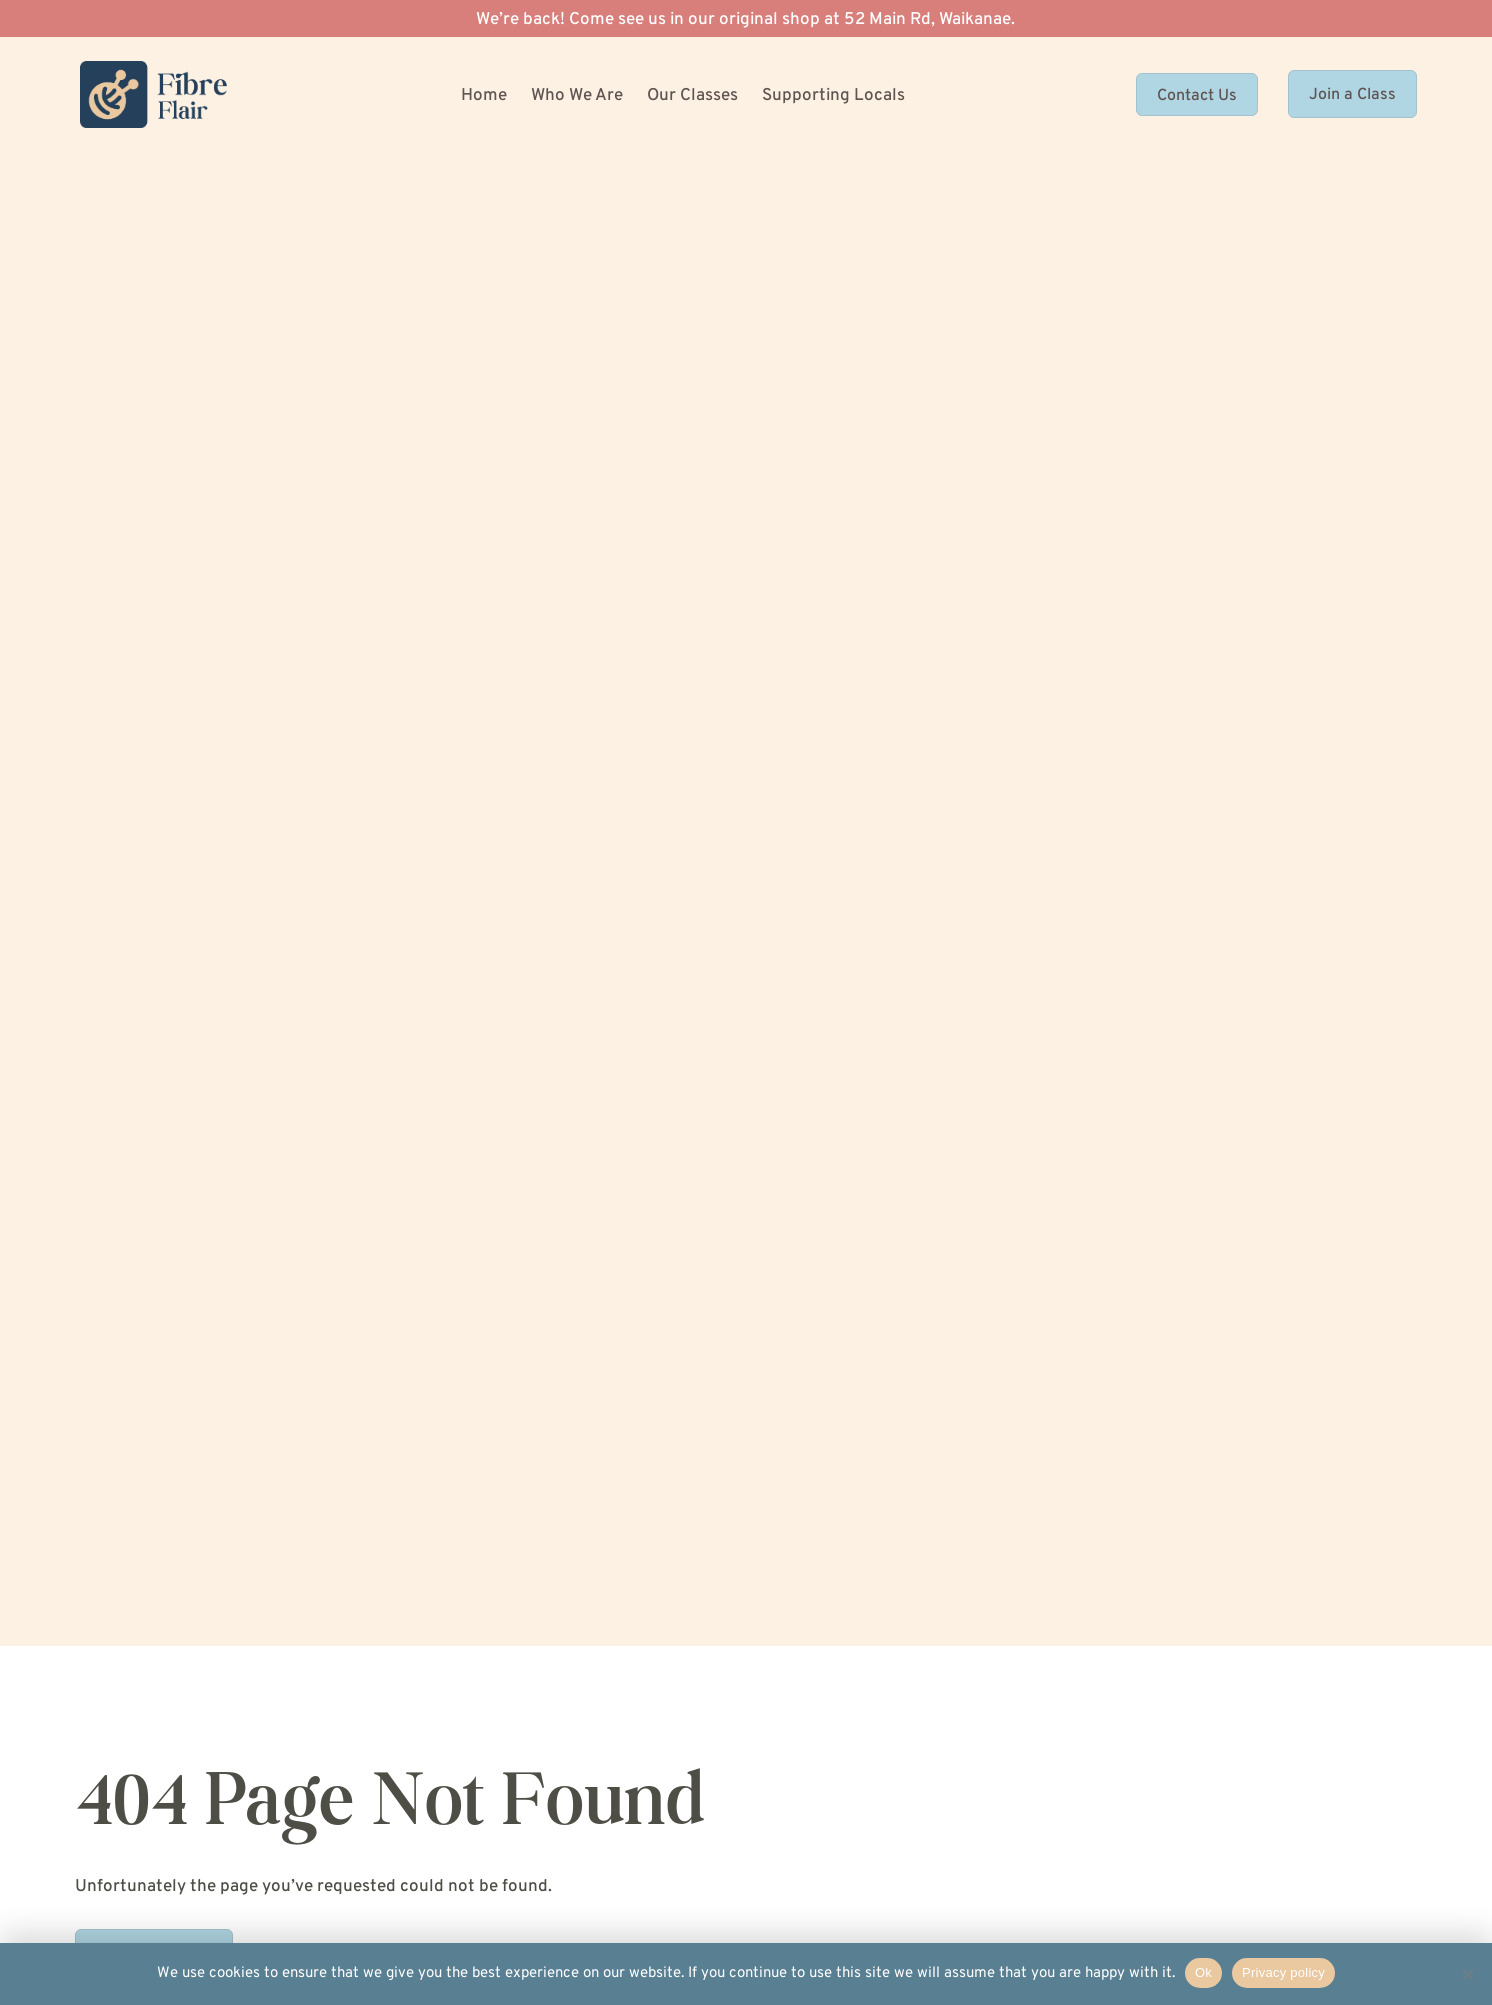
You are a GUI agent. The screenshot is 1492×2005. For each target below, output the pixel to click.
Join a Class (1352, 100)
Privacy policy (1283, 1972)
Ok (1203, 1972)
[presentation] (931, 789)
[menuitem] (489, 98)
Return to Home (154, 469)
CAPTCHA (816, 725)
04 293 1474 (970, 1529)
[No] (1467, 1974)
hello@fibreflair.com (995, 1596)
